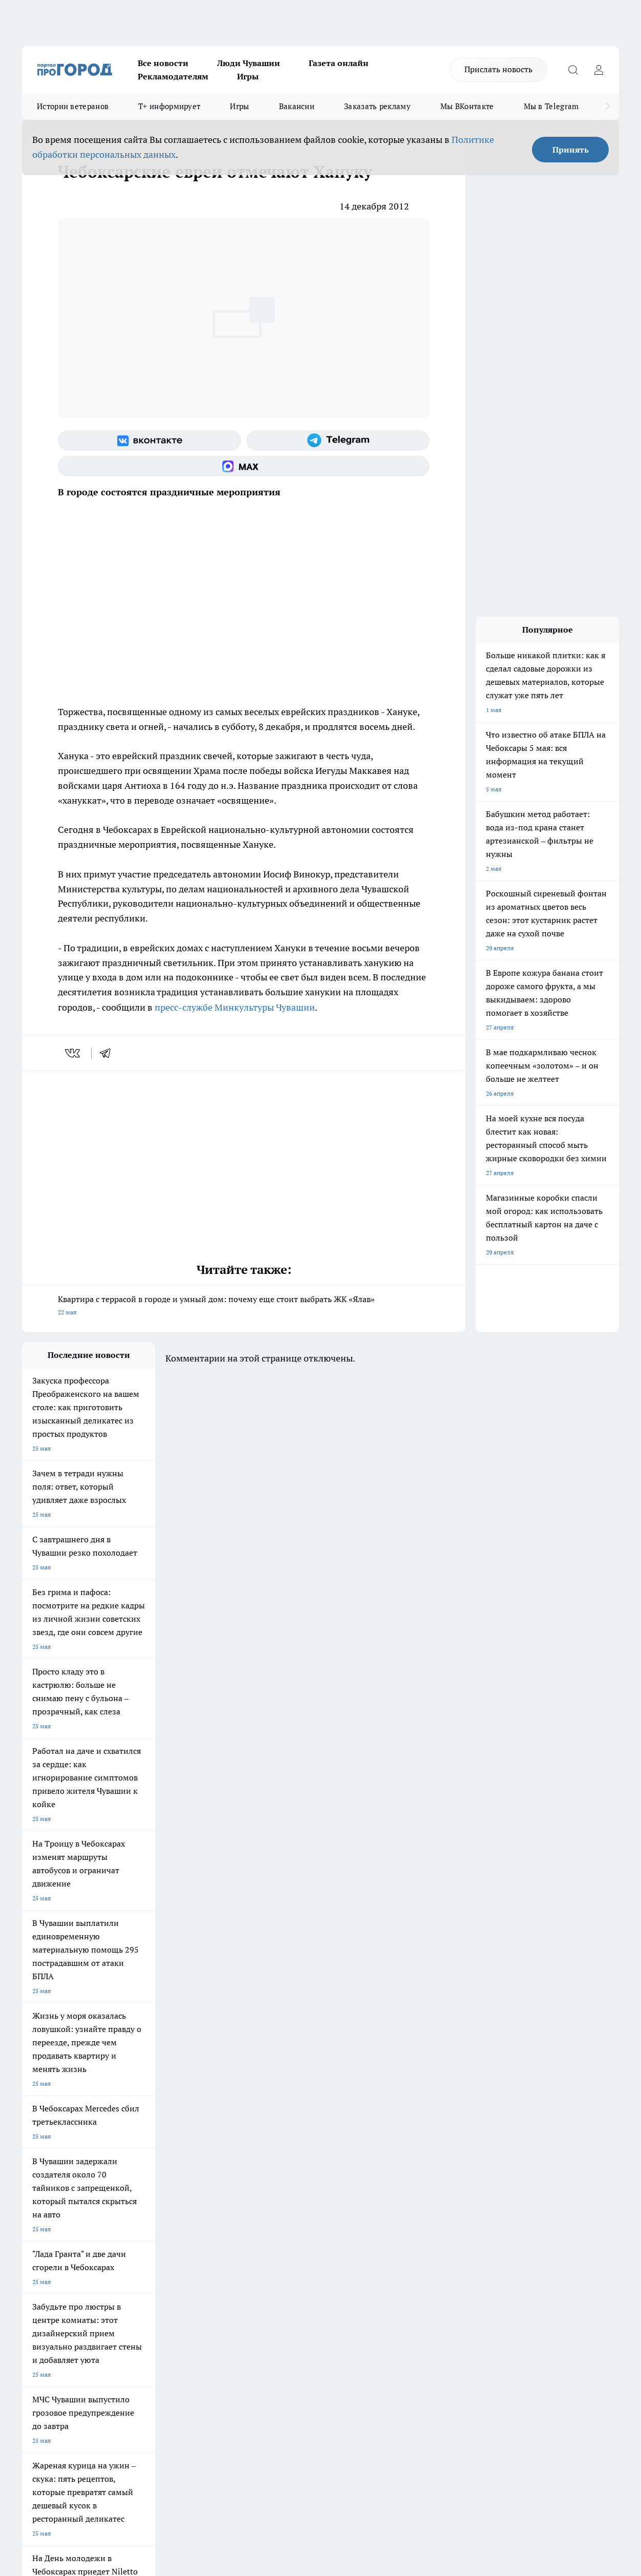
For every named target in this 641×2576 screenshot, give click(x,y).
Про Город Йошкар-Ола (232, 2164)
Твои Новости (130, 2164)
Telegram (34, 2238)
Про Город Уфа (307, 2177)
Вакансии (296, 106)
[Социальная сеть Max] (244, 466)
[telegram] (108, 1053)
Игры (248, 76)
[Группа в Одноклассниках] (495, 2180)
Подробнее (344, 2413)
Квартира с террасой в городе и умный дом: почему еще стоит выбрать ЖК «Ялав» (244, 1306)
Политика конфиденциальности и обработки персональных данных (119, 2428)
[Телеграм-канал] (338, 440)
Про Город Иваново (402, 2164)
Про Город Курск (134, 2177)
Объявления (39, 2251)
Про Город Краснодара (231, 2200)
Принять (570, 149)
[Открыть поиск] (573, 69)
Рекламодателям (173, 76)
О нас (159, 2238)
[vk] (73, 1053)
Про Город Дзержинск (54, 2200)
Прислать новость (498, 69)
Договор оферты (175, 2251)
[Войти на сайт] (598, 69)
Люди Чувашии (248, 63)
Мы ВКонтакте (467, 106)
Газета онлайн (339, 63)
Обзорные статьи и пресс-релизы (328, 2251)
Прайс (31, 2264)
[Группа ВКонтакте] (149, 440)
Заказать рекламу (377, 106)
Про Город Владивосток (144, 2200)
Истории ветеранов (73, 106)
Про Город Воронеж (314, 2164)
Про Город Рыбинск (226, 2177)
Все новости (163, 63)
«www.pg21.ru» (93, 2285)
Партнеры (294, 2264)
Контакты (294, 2238)
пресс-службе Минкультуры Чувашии (235, 1007)
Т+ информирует (169, 106)
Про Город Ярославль (53, 2177)
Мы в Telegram (551, 106)
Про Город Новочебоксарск (61, 2164)
